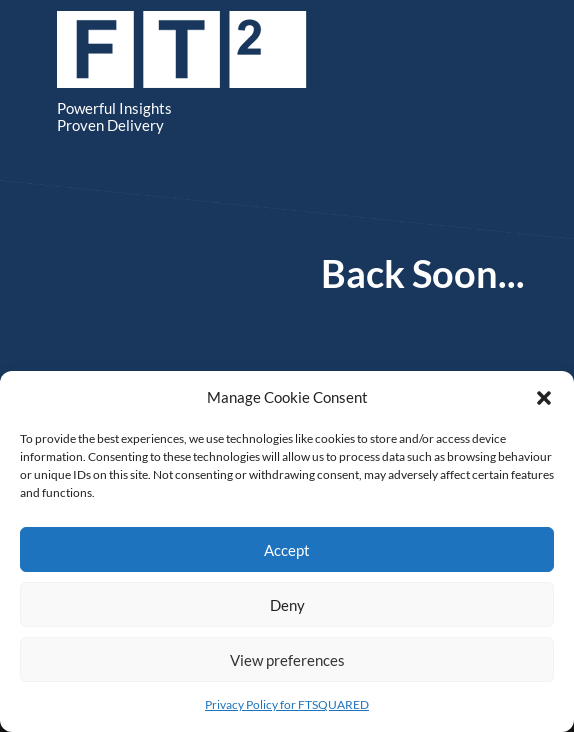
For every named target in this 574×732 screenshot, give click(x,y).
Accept (287, 550)
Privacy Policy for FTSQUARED (287, 704)
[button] (544, 398)
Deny (287, 605)
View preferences (287, 660)
